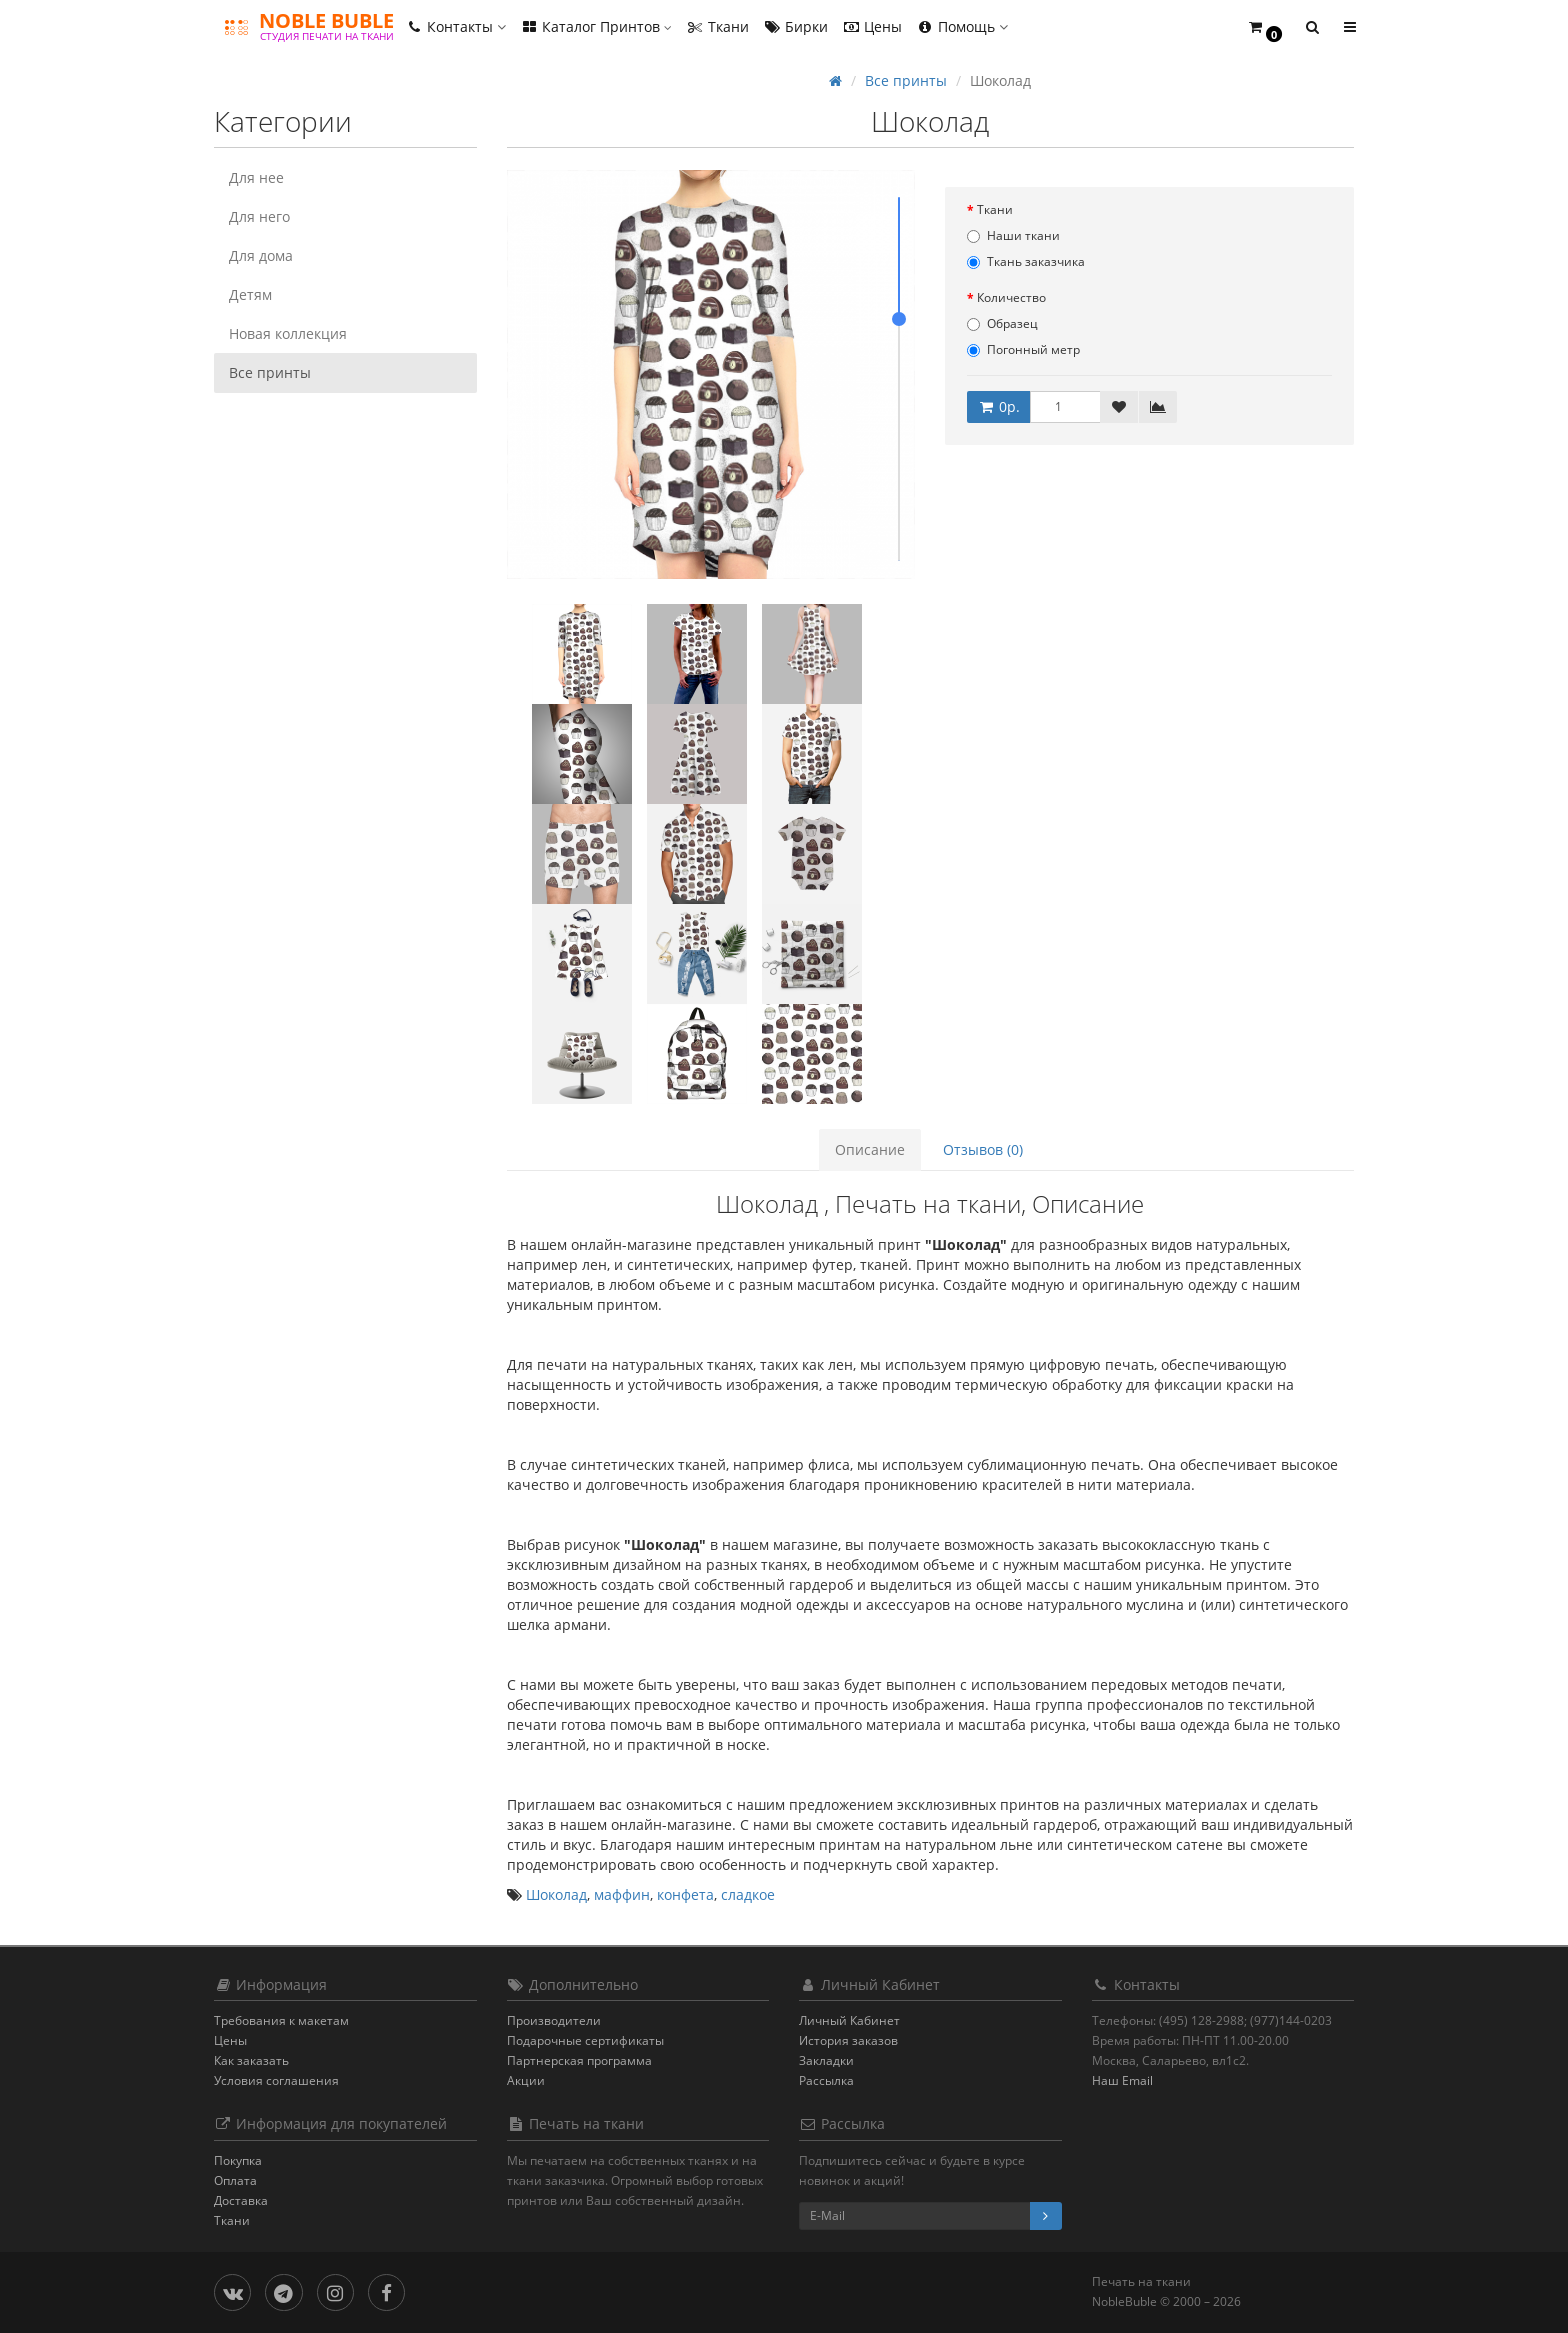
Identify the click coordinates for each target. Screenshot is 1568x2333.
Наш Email (1122, 2080)
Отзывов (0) (983, 1149)
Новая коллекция (288, 333)
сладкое (748, 1894)
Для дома (261, 255)
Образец (1002, 323)
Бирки (795, 26)
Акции (526, 2080)
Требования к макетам (281, 2020)
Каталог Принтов (596, 26)
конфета (685, 1894)
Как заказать (251, 2060)
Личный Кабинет (849, 2020)
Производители (554, 2020)
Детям (250, 294)
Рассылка (826, 2080)
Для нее (256, 177)
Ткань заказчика (1026, 261)
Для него (259, 216)
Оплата (235, 2180)
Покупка (238, 2160)
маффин (622, 1894)
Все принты (270, 372)
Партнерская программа (579, 2060)
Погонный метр (1023, 349)
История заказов (848, 2040)
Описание (870, 1149)
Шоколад (556, 1894)
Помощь (962, 26)
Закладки (826, 2060)
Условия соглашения (276, 2080)
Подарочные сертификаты (585, 2040)
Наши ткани (1013, 235)
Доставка (241, 2200)
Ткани (717, 26)
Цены (872, 26)
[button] (1264, 27)
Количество (1011, 297)
